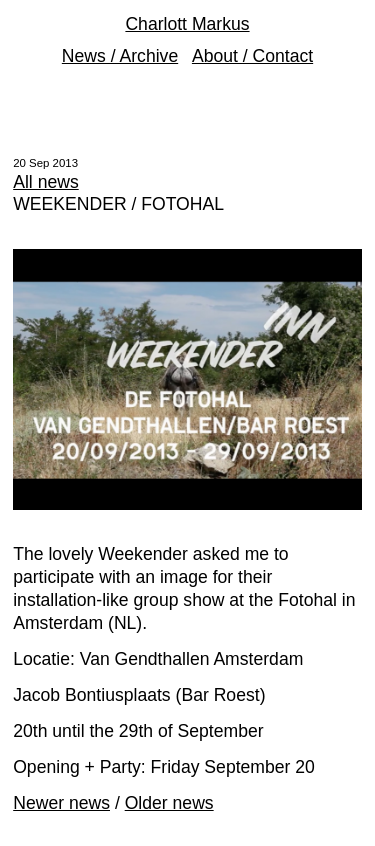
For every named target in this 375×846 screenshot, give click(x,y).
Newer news (61, 803)
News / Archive (120, 56)
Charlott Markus (187, 24)
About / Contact (252, 56)
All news (46, 182)
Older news (169, 803)
